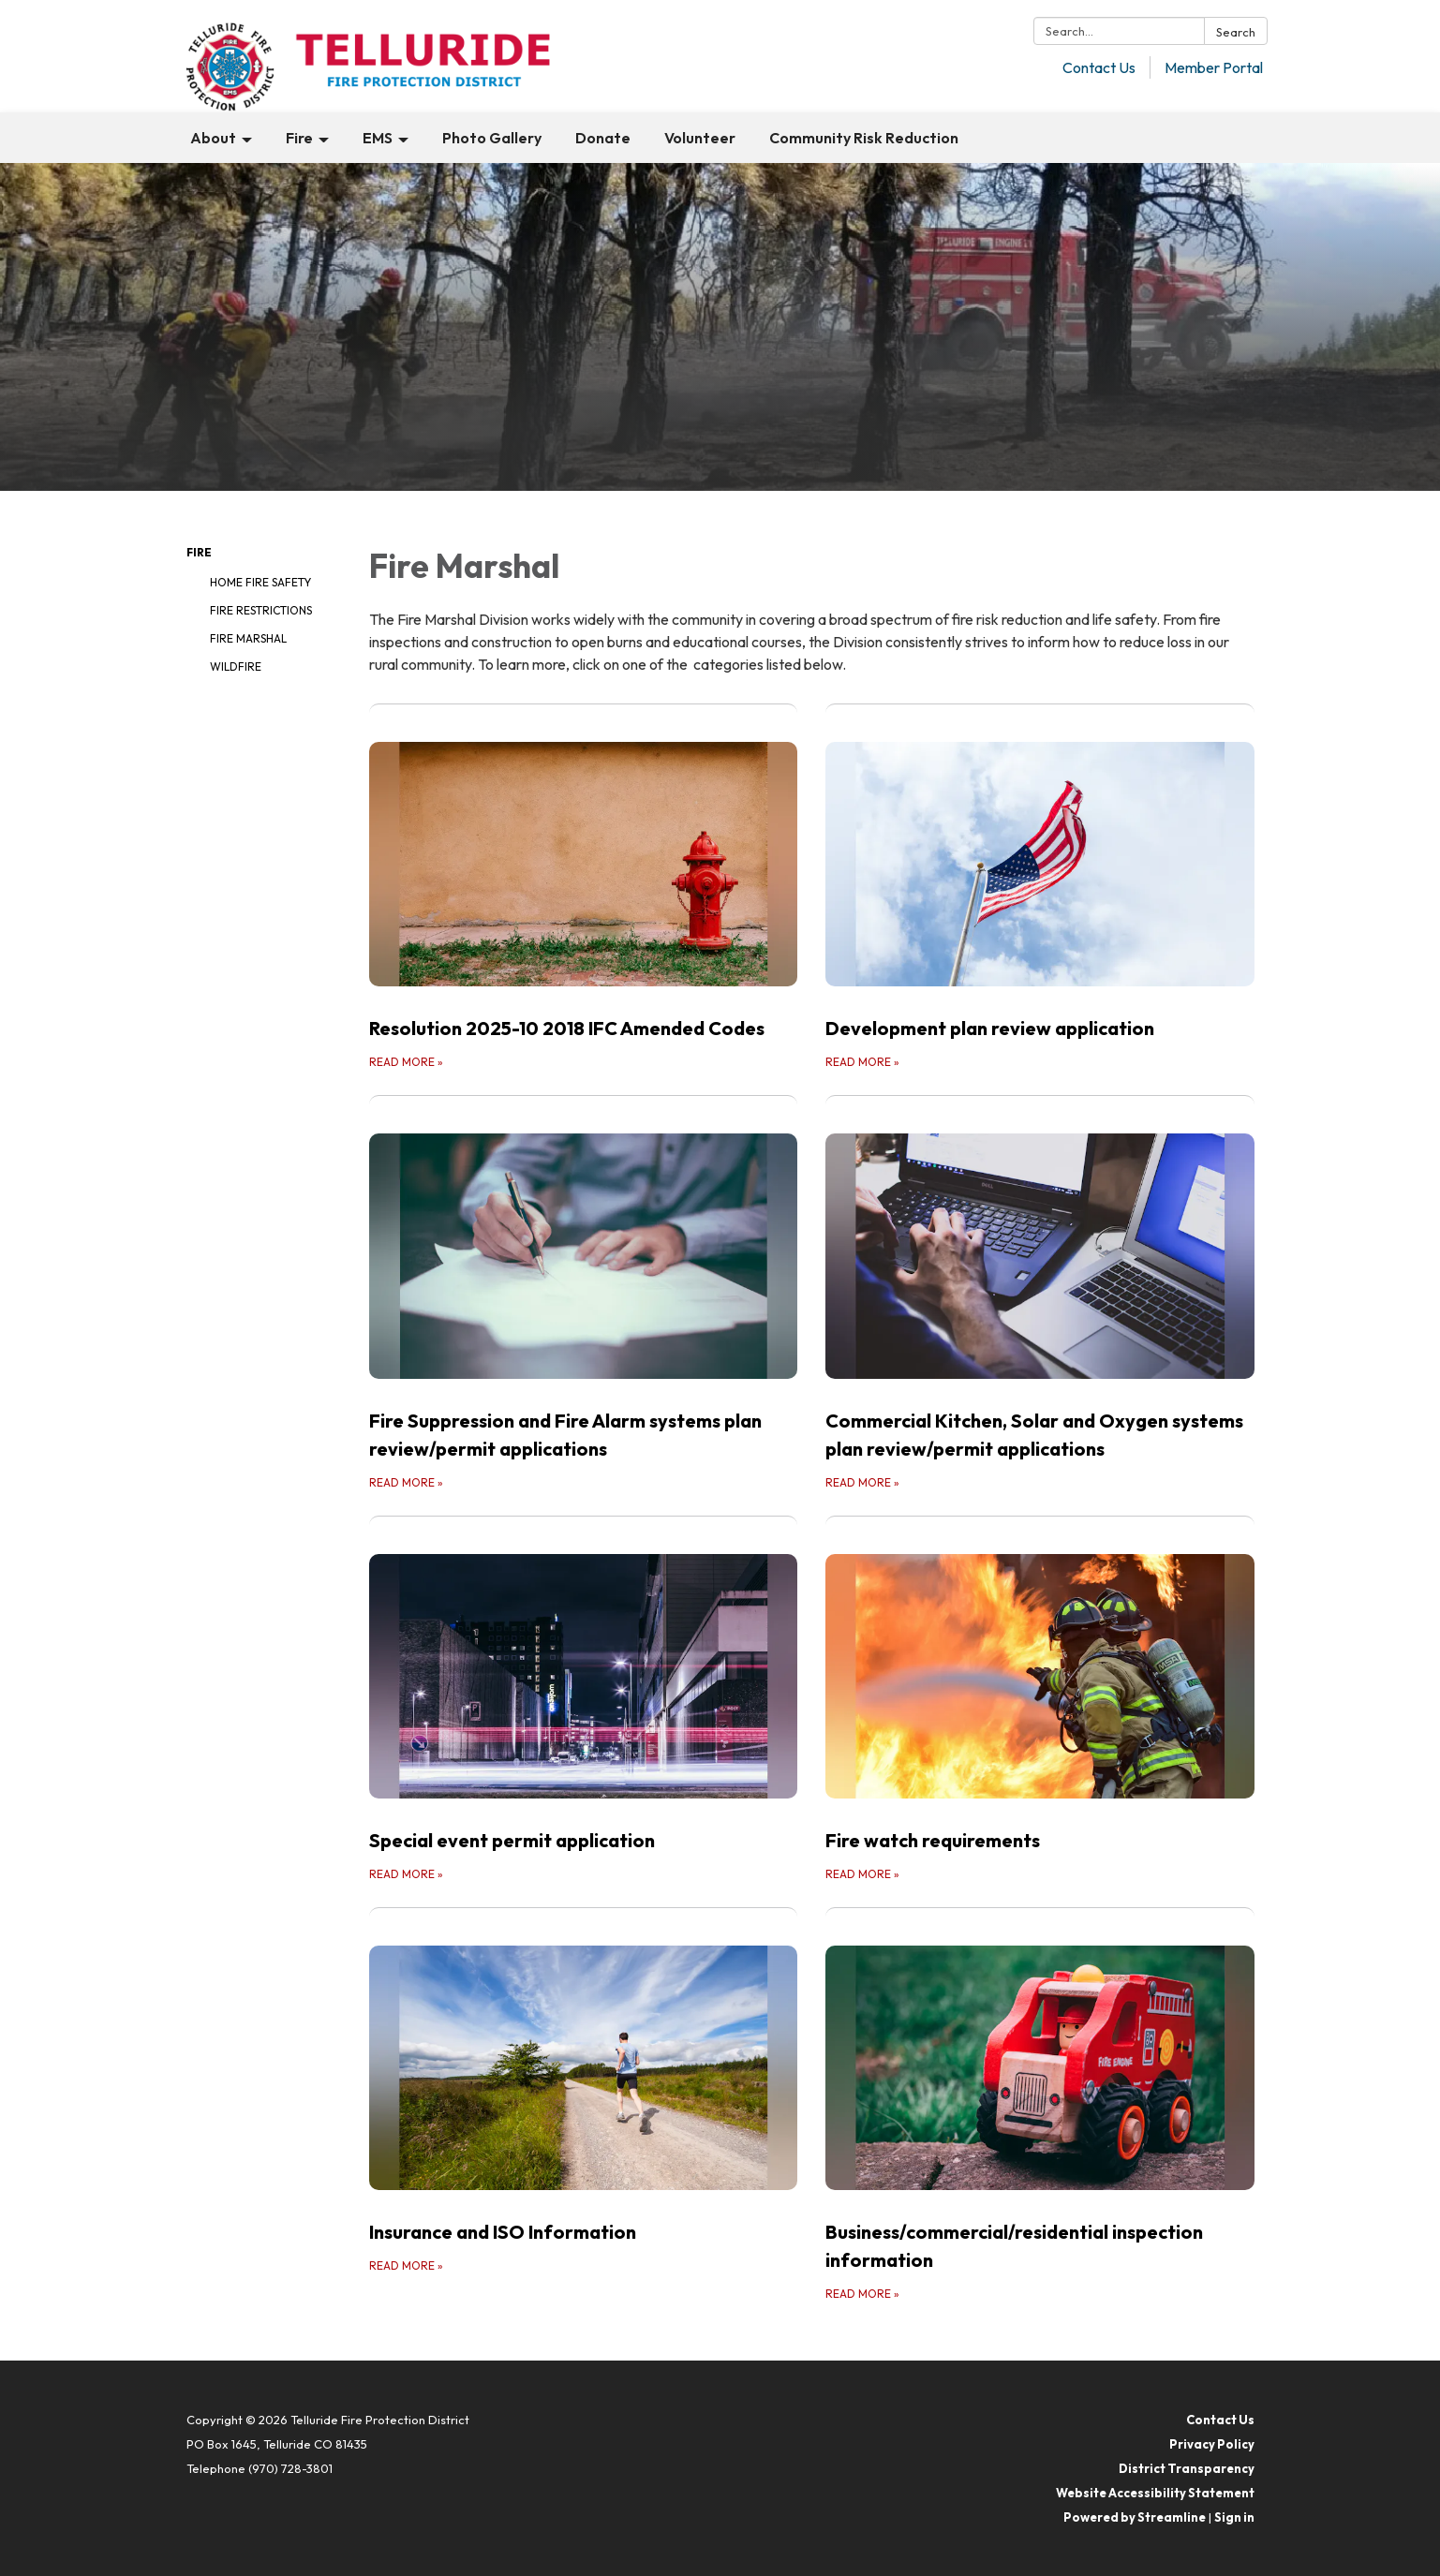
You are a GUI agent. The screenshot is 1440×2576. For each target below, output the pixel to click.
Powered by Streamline (1134, 2516)
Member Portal (1214, 67)
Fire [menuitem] (299, 137)
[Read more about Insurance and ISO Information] (583, 2105)
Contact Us (1099, 67)
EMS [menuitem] (378, 137)
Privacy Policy (1211, 2443)
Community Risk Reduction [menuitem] (863, 137)
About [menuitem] (213, 137)
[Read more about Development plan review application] (1039, 887)
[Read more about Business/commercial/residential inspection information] (1039, 2105)
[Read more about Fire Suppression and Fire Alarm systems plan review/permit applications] (583, 1293)
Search (1235, 31)
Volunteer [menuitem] (699, 137)
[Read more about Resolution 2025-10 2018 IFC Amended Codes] (583, 887)
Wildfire (235, 666)
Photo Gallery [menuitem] (492, 137)
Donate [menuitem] (603, 137)
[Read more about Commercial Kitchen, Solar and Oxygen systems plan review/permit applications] (1039, 1293)
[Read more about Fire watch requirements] (1039, 1700)
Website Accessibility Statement (1155, 2492)
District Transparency (1186, 2468)
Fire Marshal (248, 638)
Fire (199, 552)
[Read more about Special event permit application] (583, 1700)
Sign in (1234, 2516)
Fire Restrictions (261, 610)
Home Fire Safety (260, 582)
